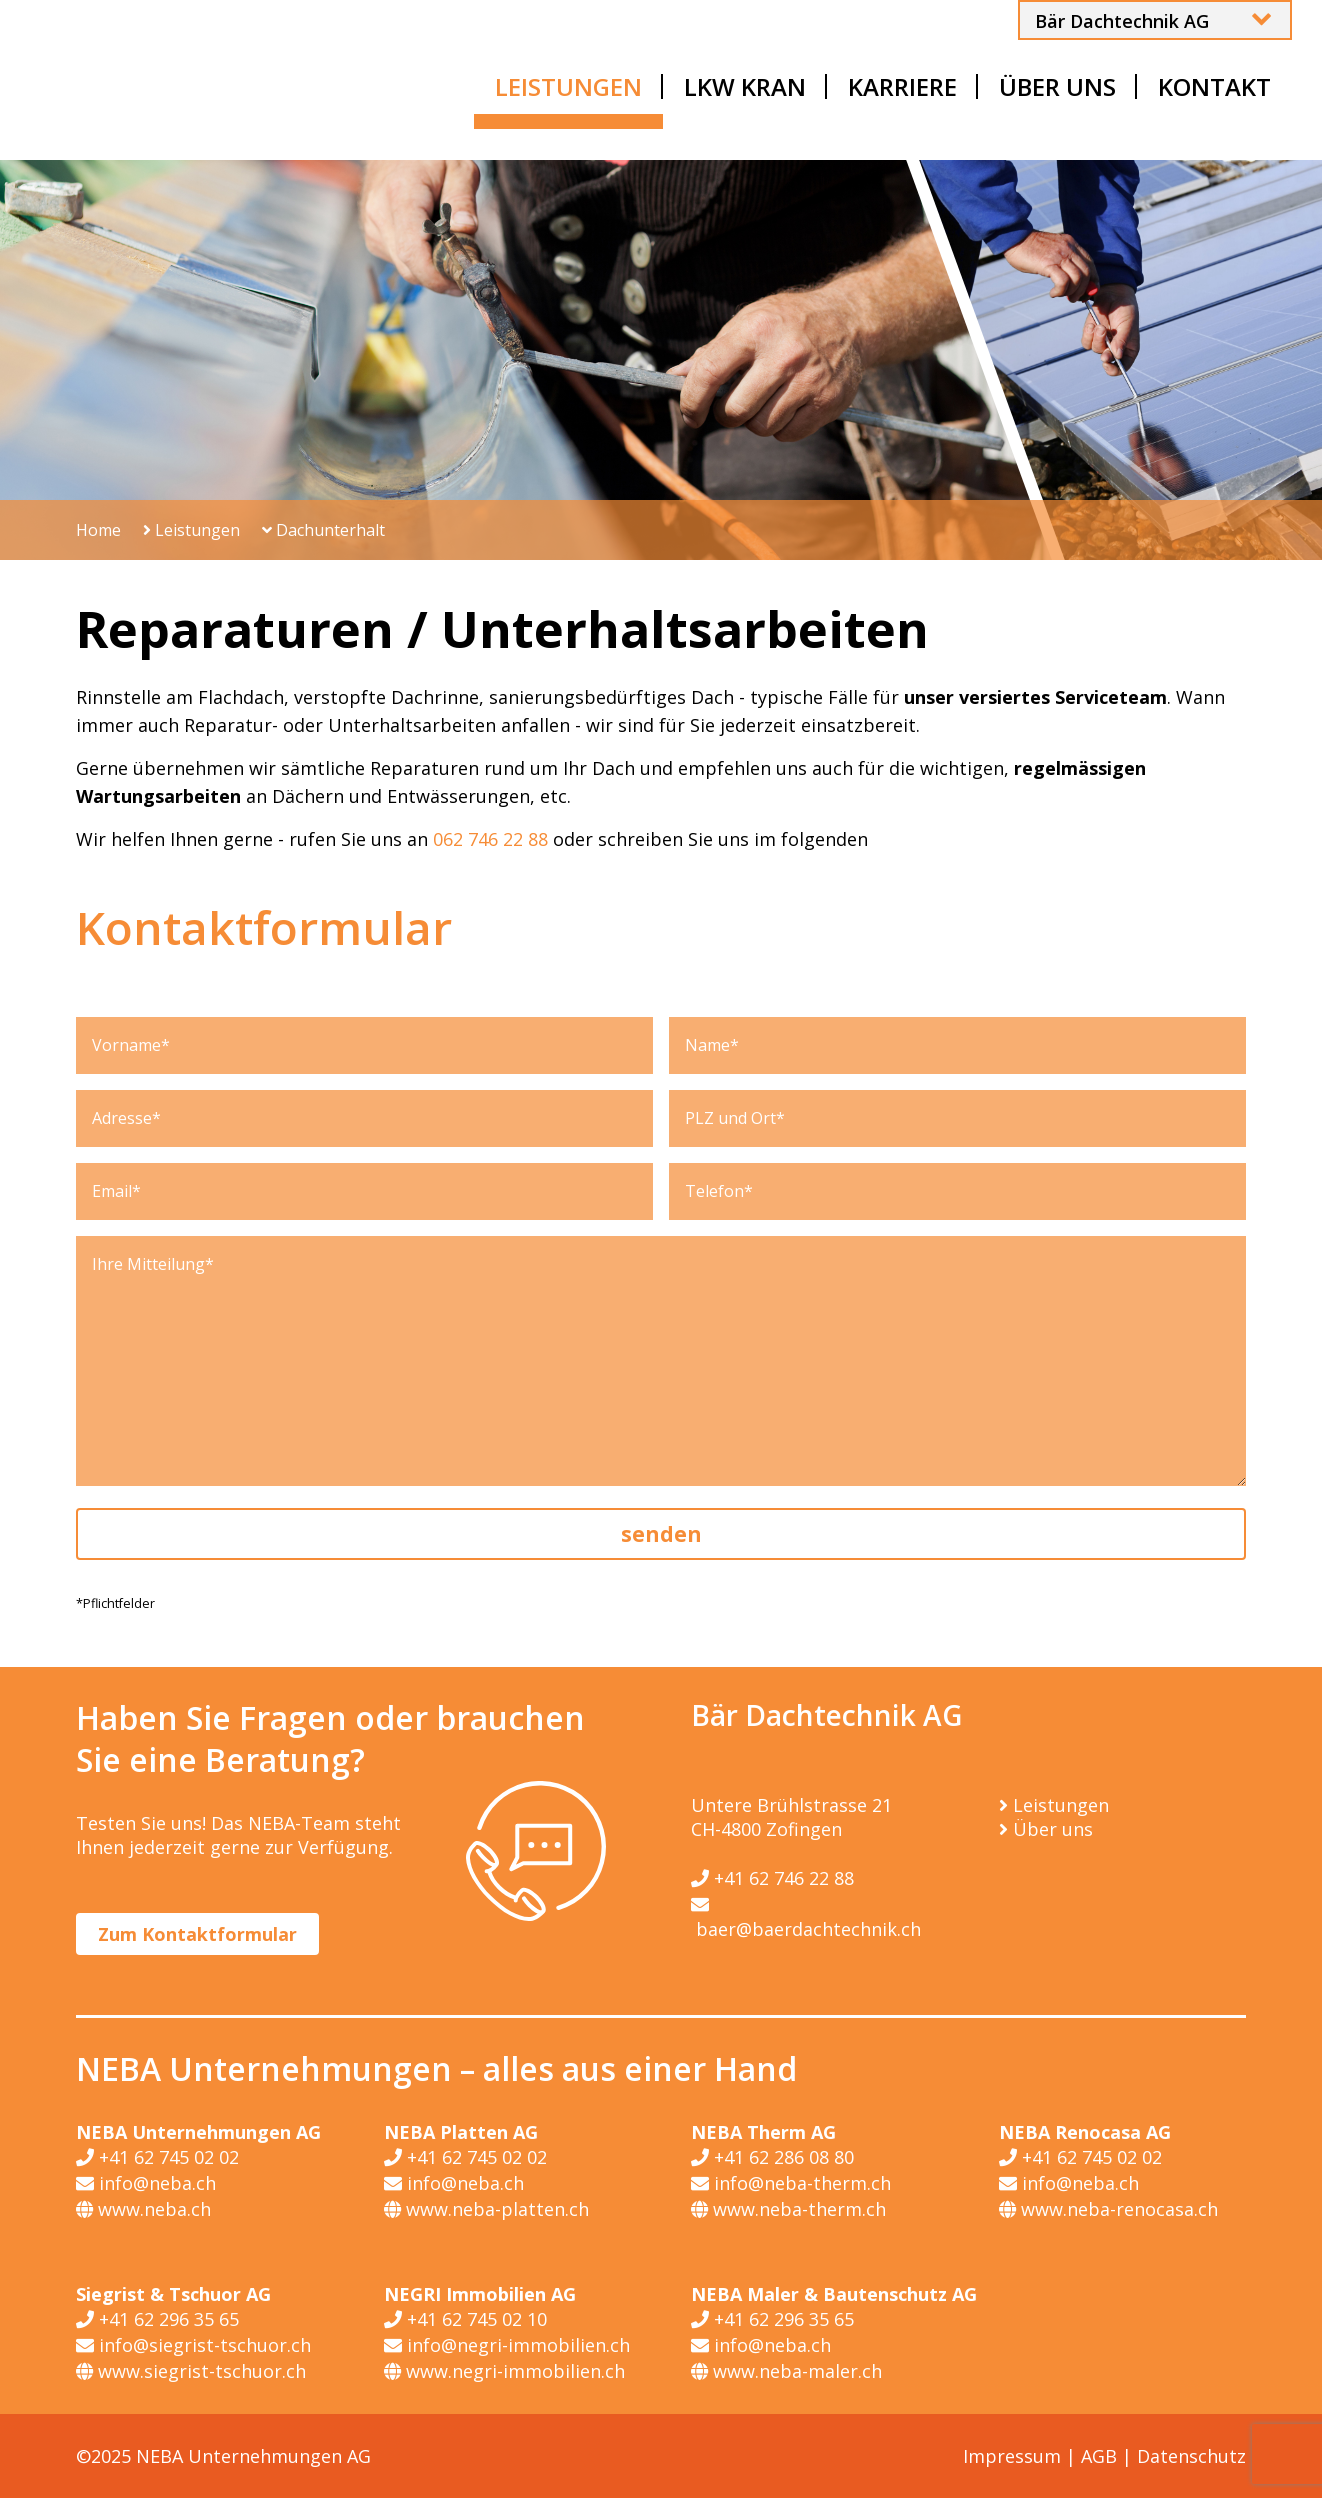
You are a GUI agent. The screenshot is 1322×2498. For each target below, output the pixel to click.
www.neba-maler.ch (786, 2371)
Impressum (1012, 2456)
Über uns (1053, 1829)
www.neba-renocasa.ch (1108, 2209)
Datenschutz (1191, 2456)
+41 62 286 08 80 (772, 2157)
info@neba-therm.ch (791, 2183)
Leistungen (191, 530)
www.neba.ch (143, 2209)
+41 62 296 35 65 (157, 2319)
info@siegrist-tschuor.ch (193, 2345)
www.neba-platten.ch (486, 2209)
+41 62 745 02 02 (157, 2157)
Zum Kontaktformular (197, 1934)
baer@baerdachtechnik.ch (806, 1916)
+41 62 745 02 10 (465, 2319)
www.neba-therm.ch (788, 2209)
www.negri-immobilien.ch (504, 2371)
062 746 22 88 (490, 839)
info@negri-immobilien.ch (507, 2345)
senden (661, 1534)
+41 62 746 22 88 (772, 1878)
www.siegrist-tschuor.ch (191, 2371)
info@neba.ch (146, 2183)
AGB (1099, 2456)
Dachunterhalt (323, 530)
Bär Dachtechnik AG (1122, 21)
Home (98, 530)
